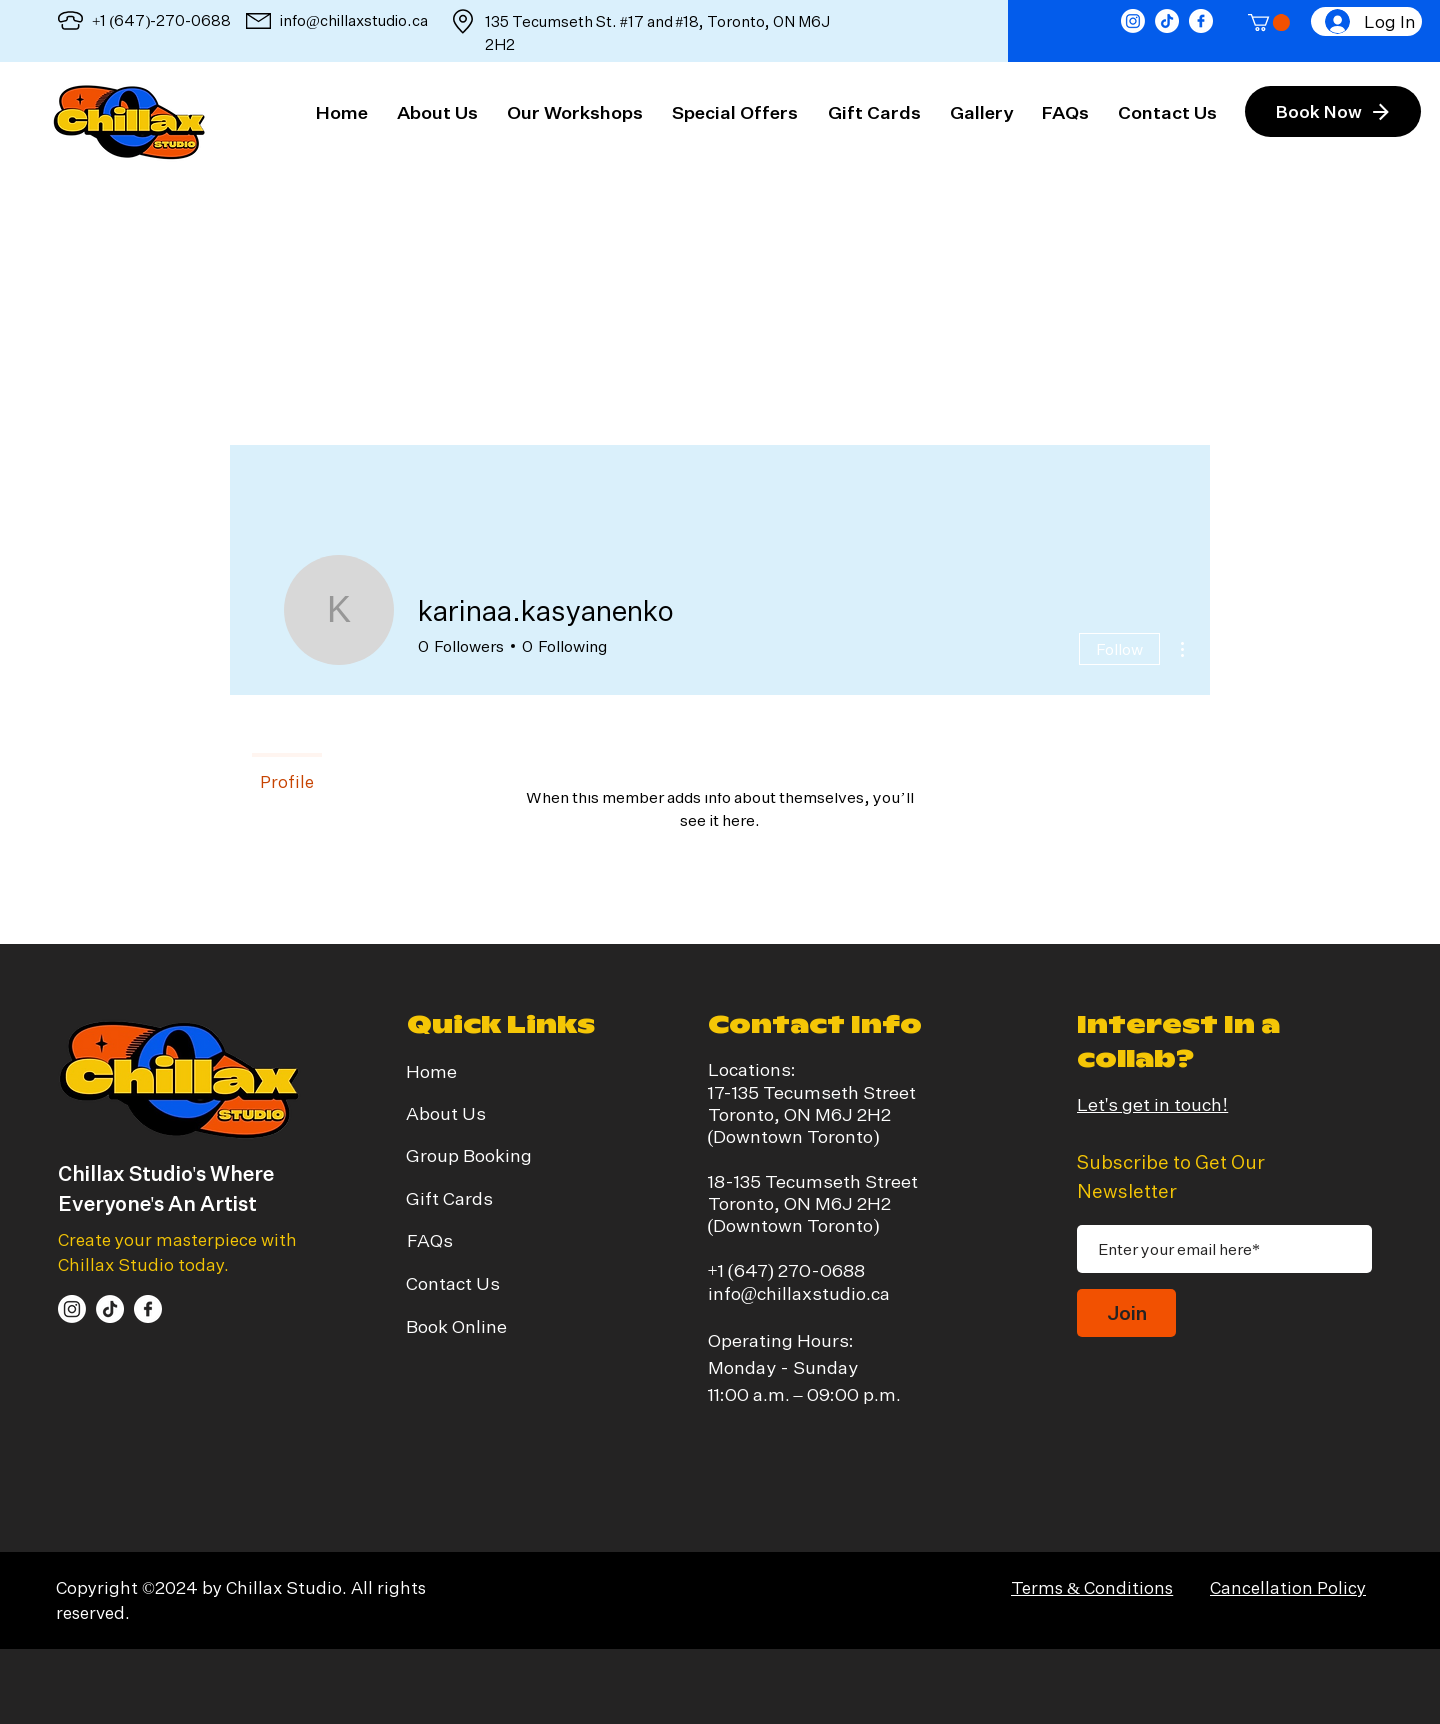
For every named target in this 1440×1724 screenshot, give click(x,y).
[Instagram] (1133, 21)
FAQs (430, 1240)
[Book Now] (1333, 111)
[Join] (1126, 1313)
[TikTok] (1167, 21)
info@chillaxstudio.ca (354, 20)
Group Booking (469, 1155)
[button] (1269, 22)
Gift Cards (449, 1198)
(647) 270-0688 (796, 1270)
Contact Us (453, 1283)
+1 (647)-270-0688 (161, 20)
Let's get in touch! (1152, 1104)
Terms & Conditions (1092, 1587)
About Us (446, 1113)
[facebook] (1201, 21)
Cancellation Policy (1288, 1587)
